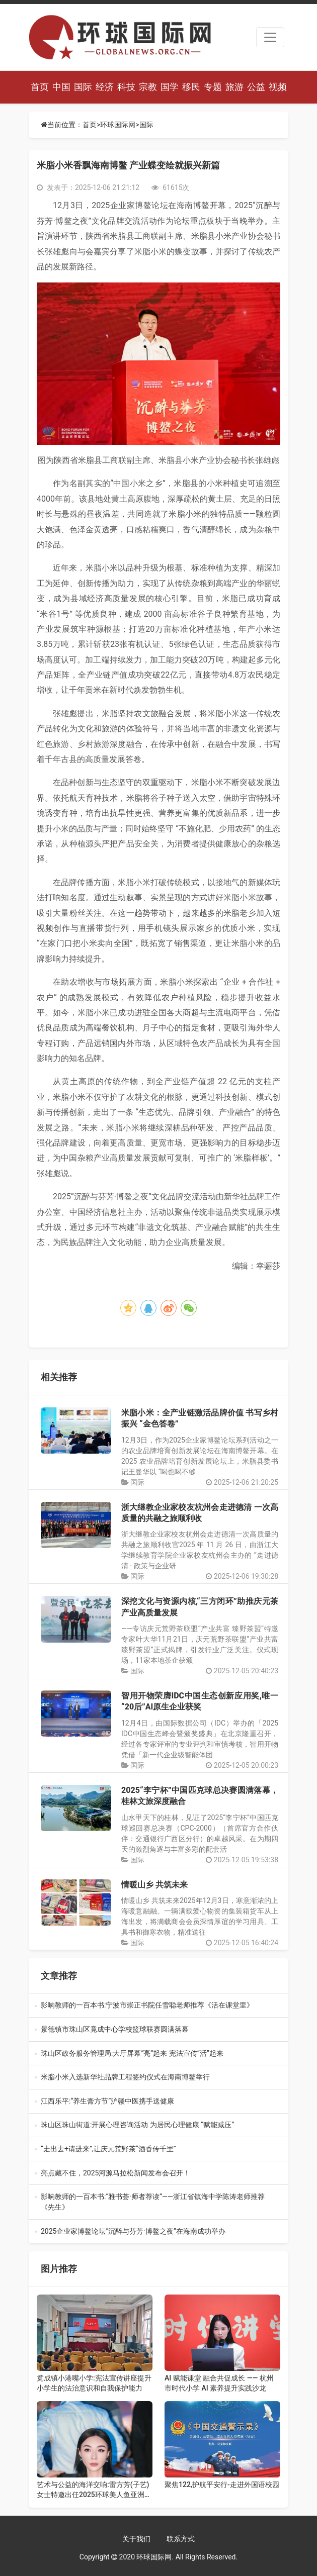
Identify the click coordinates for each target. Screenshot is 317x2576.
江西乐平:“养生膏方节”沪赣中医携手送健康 (157, 2102)
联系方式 (181, 2539)
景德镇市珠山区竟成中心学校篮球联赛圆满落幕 (155, 2030)
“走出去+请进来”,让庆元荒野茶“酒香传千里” (156, 2149)
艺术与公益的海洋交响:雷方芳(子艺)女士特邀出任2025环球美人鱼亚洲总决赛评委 (94, 2490)
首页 (40, 86)
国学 (170, 86)
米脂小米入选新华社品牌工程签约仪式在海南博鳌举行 (157, 2077)
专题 (213, 86)
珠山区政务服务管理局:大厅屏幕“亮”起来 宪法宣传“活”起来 (158, 2054)
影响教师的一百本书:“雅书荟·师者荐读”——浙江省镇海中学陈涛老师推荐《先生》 (153, 2202)
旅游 (234, 86)
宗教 (148, 86)
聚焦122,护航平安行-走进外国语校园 (222, 2484)
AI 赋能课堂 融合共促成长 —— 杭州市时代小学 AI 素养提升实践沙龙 (219, 2383)
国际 (83, 86)
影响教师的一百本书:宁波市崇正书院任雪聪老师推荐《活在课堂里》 (153, 2006)
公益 (256, 86)
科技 (126, 86)
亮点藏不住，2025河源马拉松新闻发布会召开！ (158, 2173)
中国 (61, 86)
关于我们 (136, 2539)
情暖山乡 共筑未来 (154, 1884)
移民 (191, 86)
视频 (278, 86)
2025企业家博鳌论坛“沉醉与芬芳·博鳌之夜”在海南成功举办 (156, 2232)
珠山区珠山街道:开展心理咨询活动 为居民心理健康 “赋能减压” (155, 2125)
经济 (105, 86)
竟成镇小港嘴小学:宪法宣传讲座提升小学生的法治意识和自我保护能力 (94, 2383)
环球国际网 (117, 125)
